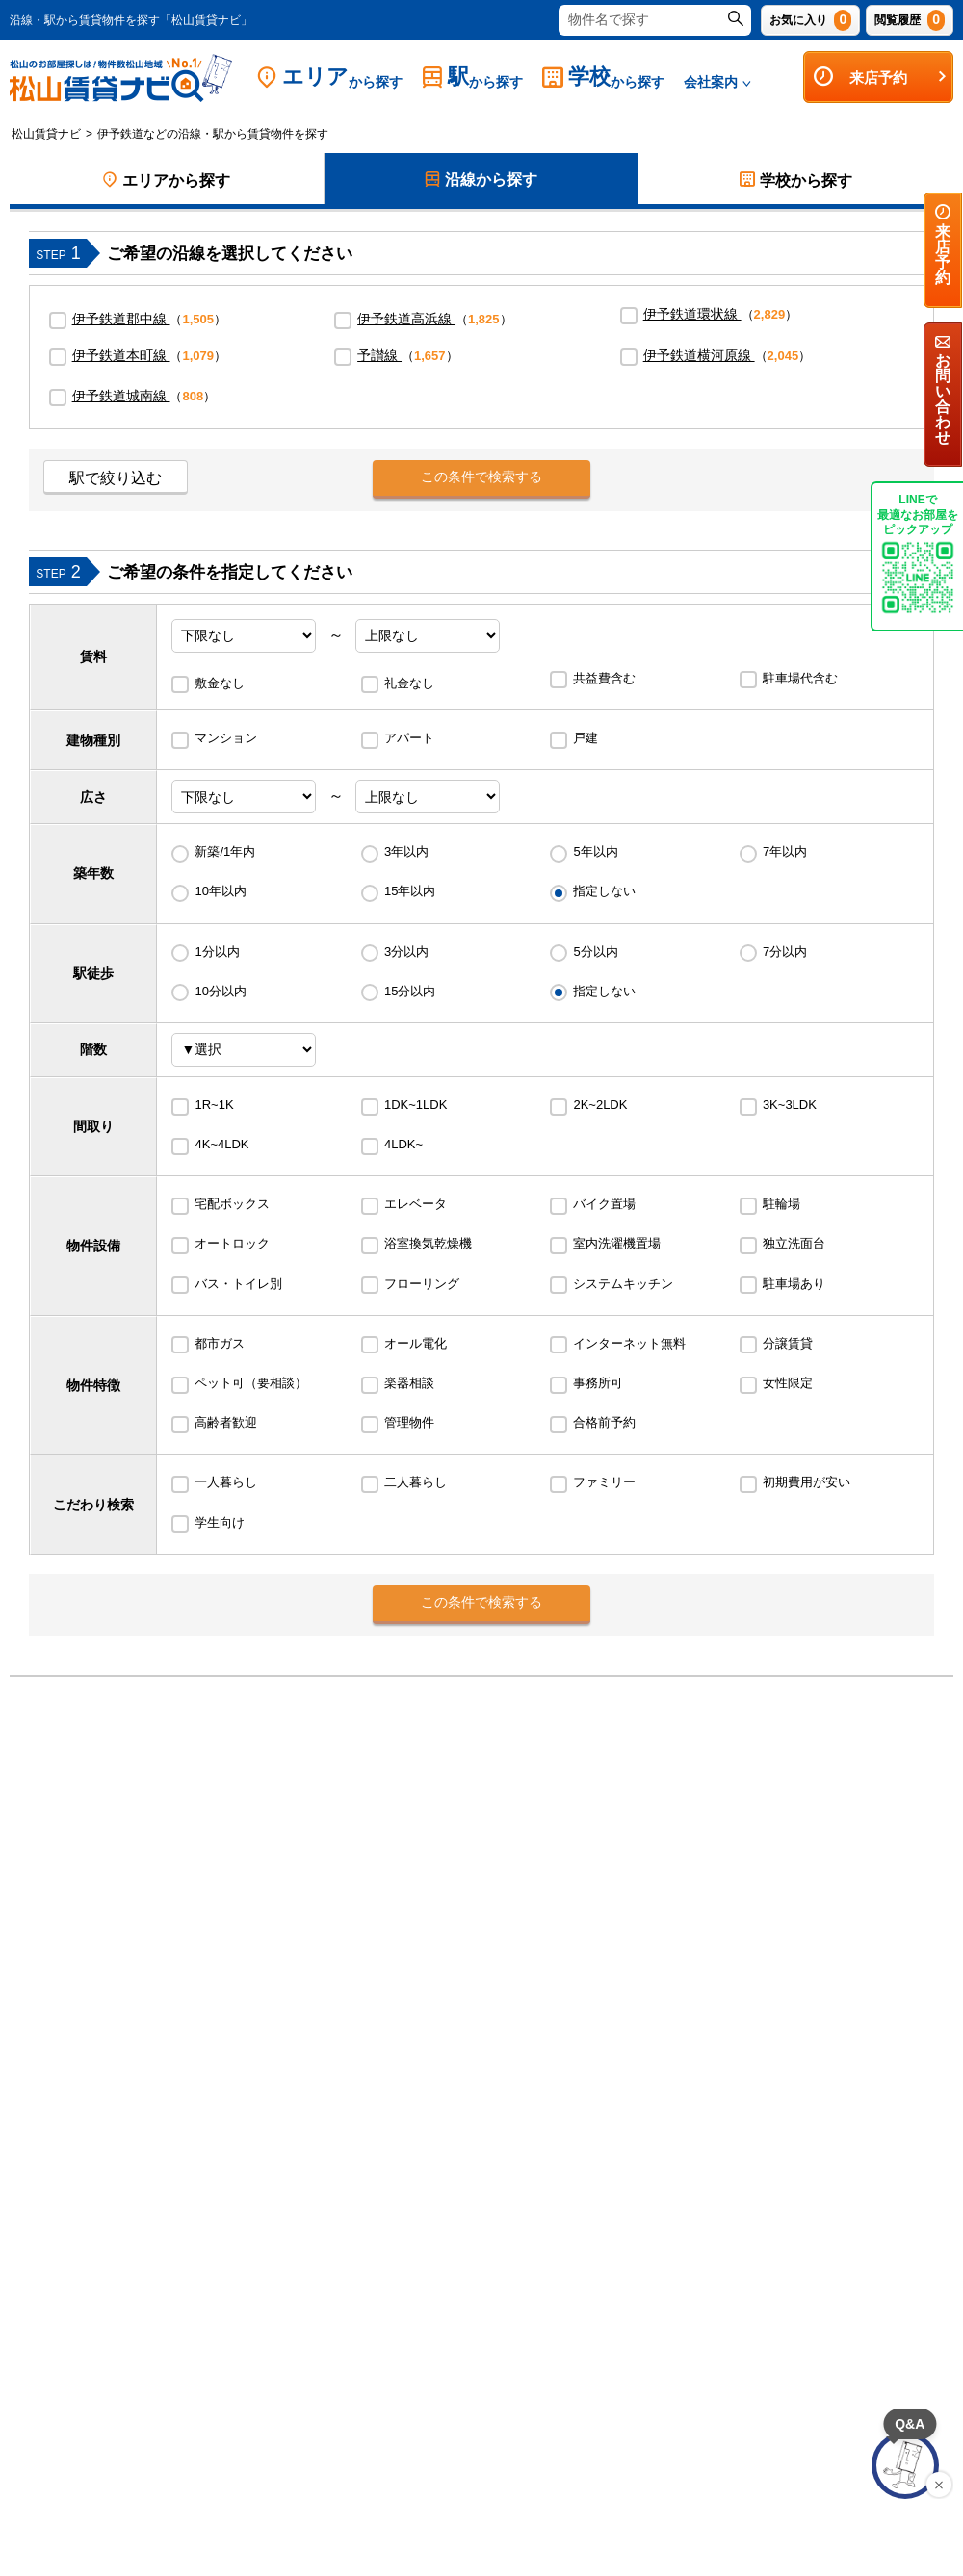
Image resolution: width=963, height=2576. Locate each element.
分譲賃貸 (788, 1343)
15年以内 (409, 891)
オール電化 (415, 1343)
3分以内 (406, 951)
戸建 (585, 738)
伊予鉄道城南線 (121, 395)
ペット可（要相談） (251, 1383)
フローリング (421, 1283)
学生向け (220, 1522)
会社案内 (717, 82)
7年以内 (785, 851)
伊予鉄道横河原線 (699, 355)
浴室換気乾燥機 (428, 1243)
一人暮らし (226, 1482)
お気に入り (810, 20)
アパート (409, 738)
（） (149, 318)
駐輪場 (781, 1204)
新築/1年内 (225, 851)
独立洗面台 (794, 1243)
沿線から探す (481, 181)
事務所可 (598, 1383)
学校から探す (796, 180)
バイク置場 (604, 1204)
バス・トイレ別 (238, 1283)
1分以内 (217, 951)
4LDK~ (403, 1144)
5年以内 (595, 851)
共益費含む (604, 678)
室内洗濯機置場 (617, 1243)
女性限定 (788, 1383)
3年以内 (406, 851)
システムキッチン (623, 1283)
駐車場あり (794, 1283)
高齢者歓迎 (226, 1422)
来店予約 (881, 77)
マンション (226, 738)
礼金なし (409, 683)
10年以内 (220, 891)
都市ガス (220, 1343)
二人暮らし (415, 1482)
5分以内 (595, 951)
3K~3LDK (790, 1104)
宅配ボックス (232, 1204)
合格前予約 (604, 1422)
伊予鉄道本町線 (121, 355)
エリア (329, 77)
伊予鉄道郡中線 (121, 318)
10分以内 (220, 991)
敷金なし (220, 683)
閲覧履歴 (909, 20)
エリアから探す (166, 180)
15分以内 (409, 991)
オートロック (232, 1243)
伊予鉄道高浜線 (406, 318)
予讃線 (379, 355)
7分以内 (785, 951)
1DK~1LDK (415, 1104)
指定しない (604, 891)
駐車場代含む (800, 678)
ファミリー (604, 1482)
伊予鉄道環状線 (692, 314)
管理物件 (409, 1422)
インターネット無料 (629, 1343)
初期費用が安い (806, 1482)
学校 (603, 77)
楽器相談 (409, 1383)
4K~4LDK (221, 1144)
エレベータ (415, 1204)
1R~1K (214, 1104)
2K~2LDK (600, 1104)
